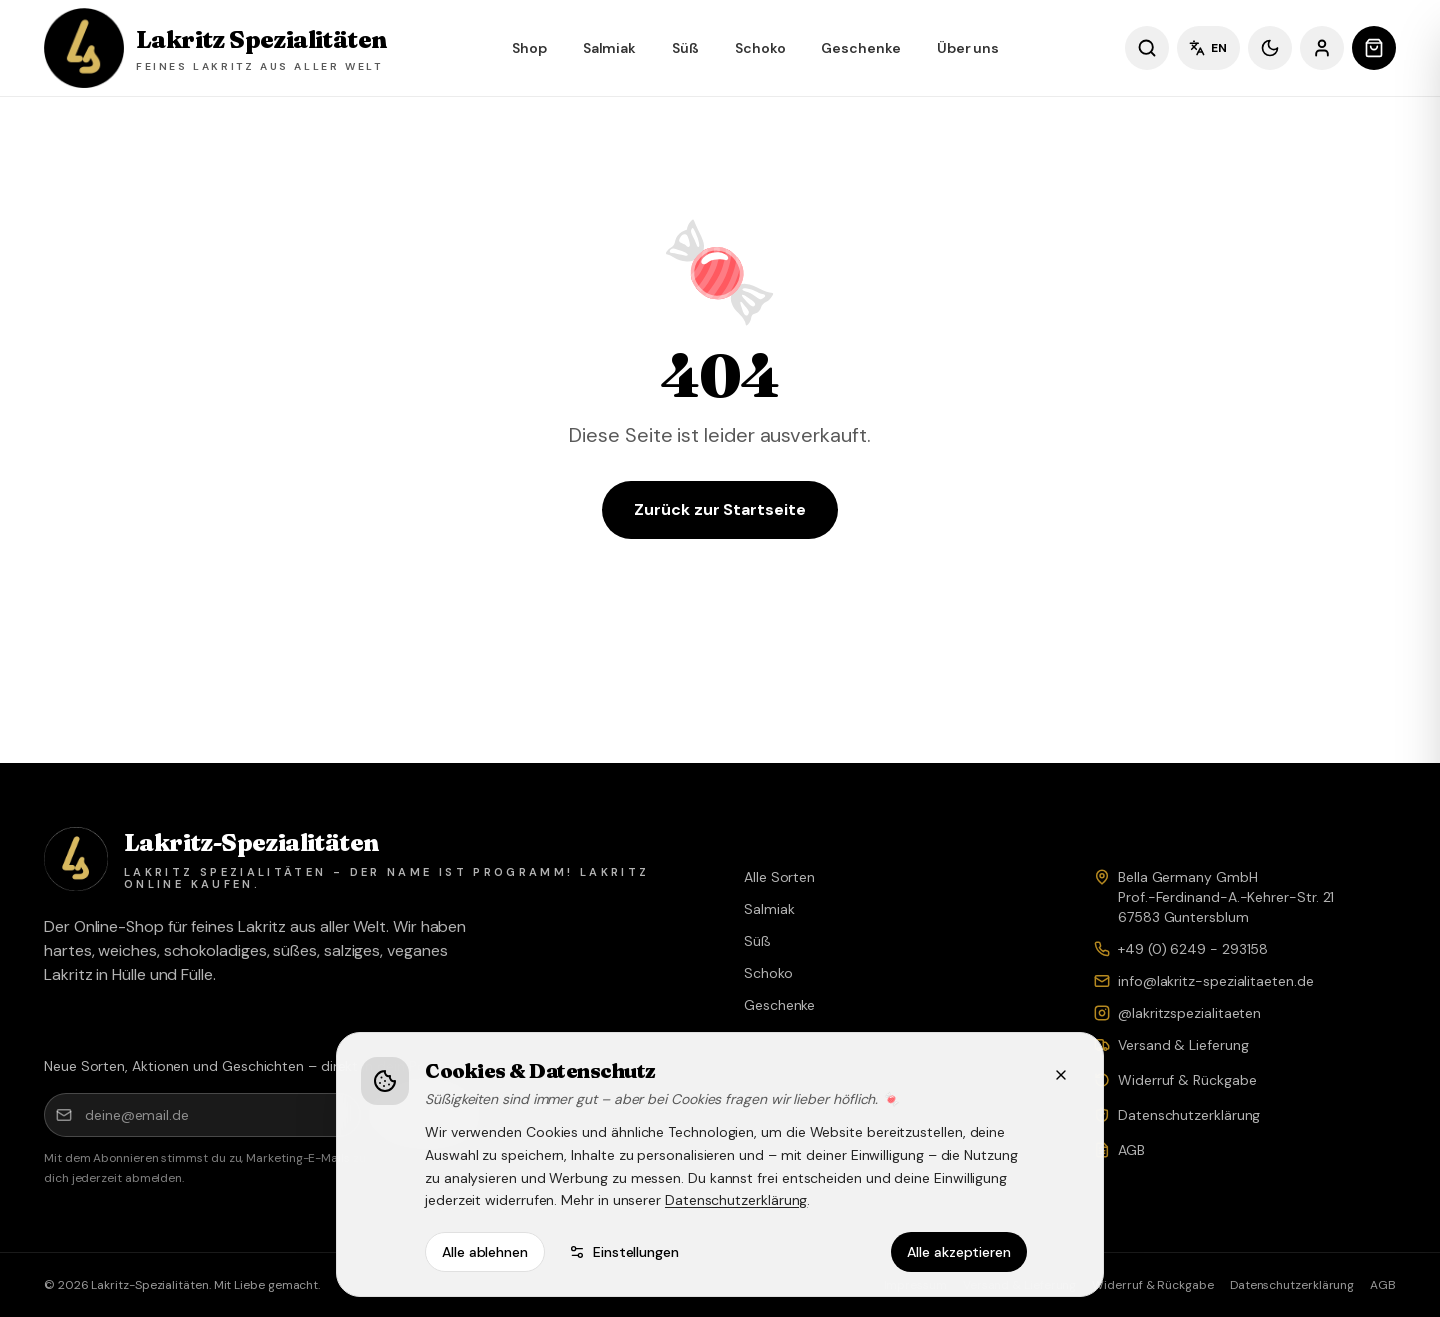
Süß (685, 48)
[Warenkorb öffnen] (1374, 48)
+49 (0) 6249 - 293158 (1193, 949)
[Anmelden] (1322, 48)
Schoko (760, 48)
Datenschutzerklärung (736, 1200)
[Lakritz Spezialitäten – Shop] (215, 48)
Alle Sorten (779, 877)
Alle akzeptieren (959, 1252)
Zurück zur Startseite (719, 509)
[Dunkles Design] (1270, 48)
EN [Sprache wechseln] (1208, 48)
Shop (529, 48)
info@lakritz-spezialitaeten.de (1216, 981)
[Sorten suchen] (1147, 48)
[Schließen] (1061, 1075)
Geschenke (860, 48)
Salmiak (609, 48)
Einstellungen (624, 1252)
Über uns (968, 48)
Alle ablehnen (485, 1252)
